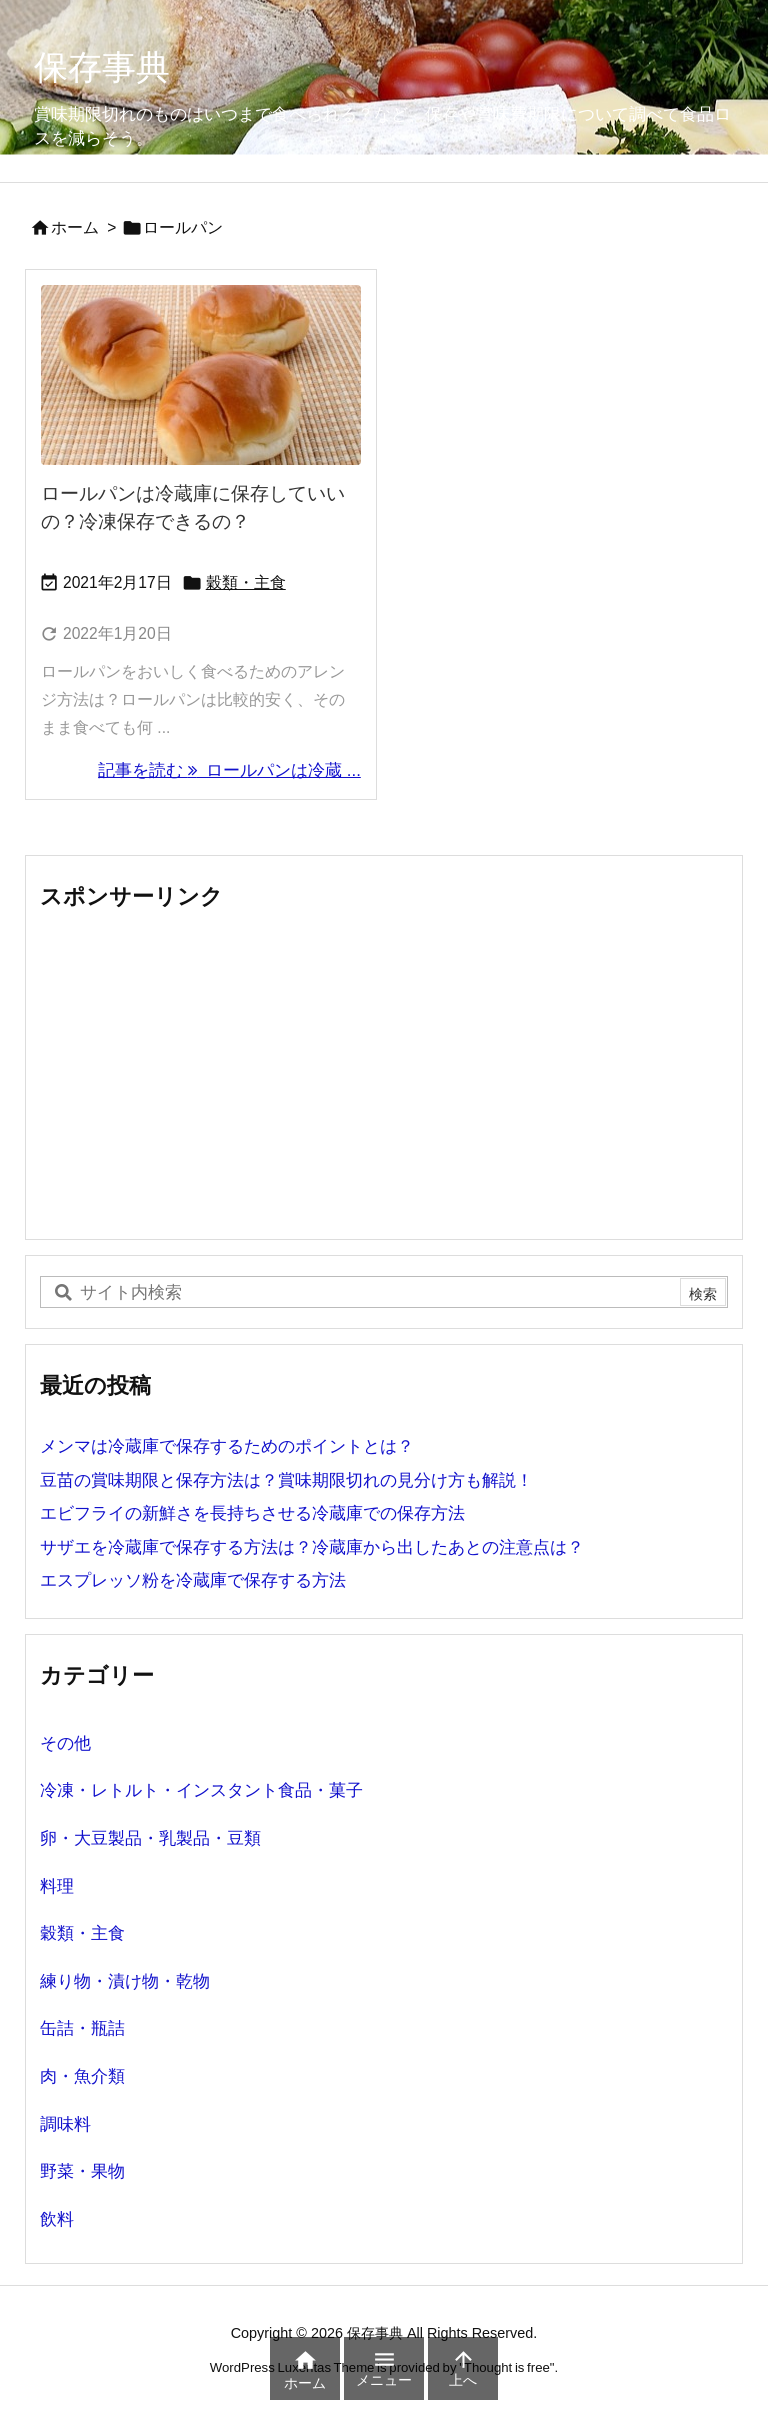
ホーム (75, 227)
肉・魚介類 (82, 2076)
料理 (57, 1886)
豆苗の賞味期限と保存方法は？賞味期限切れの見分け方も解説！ (286, 1480)
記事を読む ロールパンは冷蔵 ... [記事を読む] (229, 770)
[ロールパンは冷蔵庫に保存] (201, 375)
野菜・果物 (82, 2171)
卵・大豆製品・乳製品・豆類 (150, 1838)
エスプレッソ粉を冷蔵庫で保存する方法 (193, 1580)
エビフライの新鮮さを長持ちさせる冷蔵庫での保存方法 (252, 1513)
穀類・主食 (246, 582)
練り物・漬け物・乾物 (125, 1981)
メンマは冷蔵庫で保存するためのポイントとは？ (227, 1446)
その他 (65, 1743)
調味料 (65, 2124)
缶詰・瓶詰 (82, 2028)
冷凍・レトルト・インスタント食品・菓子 (201, 1790)
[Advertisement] (384, 1074)
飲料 (57, 2219)
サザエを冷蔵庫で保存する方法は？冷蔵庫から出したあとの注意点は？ (312, 1547)
